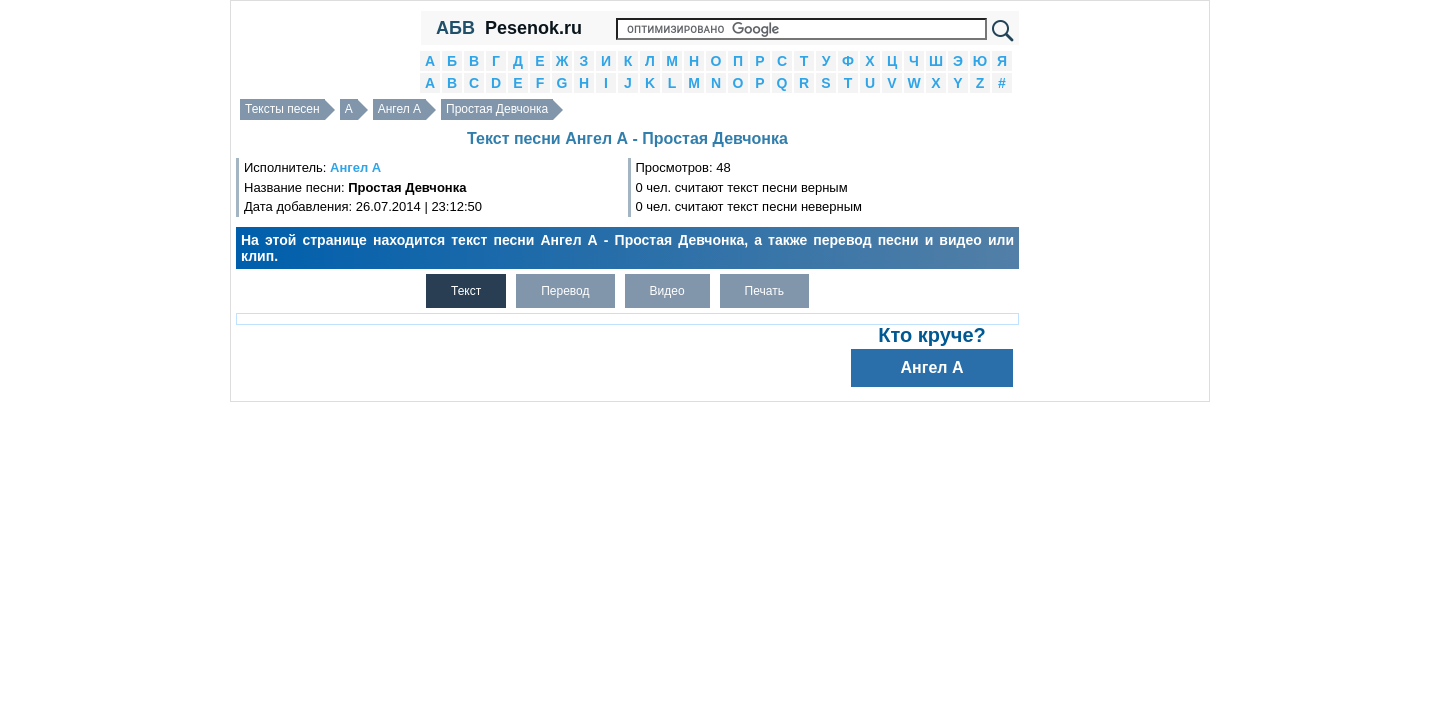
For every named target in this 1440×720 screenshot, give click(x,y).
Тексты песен (282, 109)
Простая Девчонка (497, 109)
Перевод (565, 291)
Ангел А (399, 109)
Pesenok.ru (533, 28)
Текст (466, 291)
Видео (667, 291)
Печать (764, 291)
